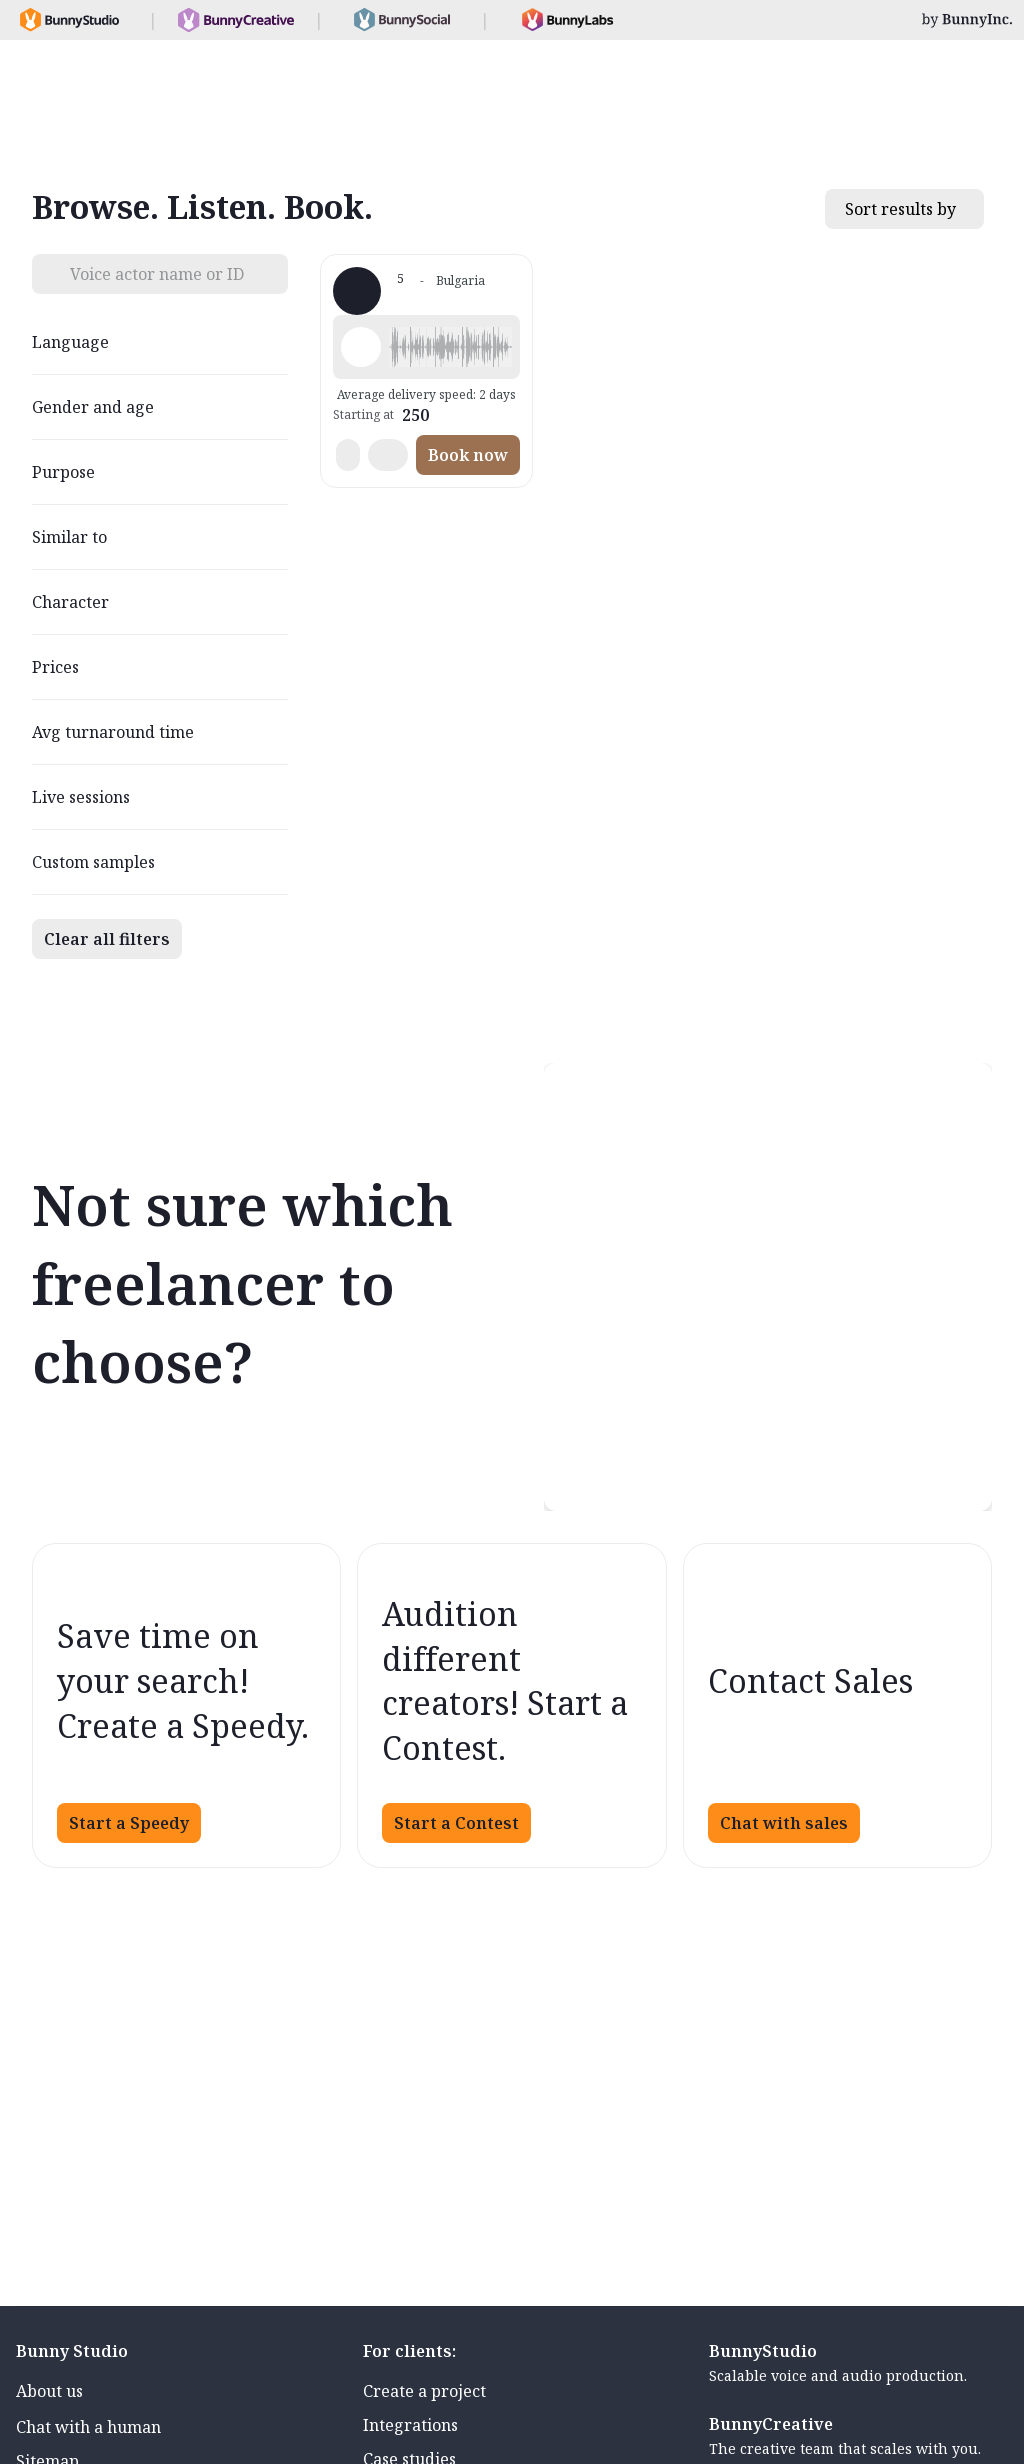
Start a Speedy (129, 1823)
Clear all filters (107, 939)
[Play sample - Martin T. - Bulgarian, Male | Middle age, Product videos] (361, 347)
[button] (450, 347)
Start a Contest (456, 1823)
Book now (468, 455)
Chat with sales (784, 1823)
